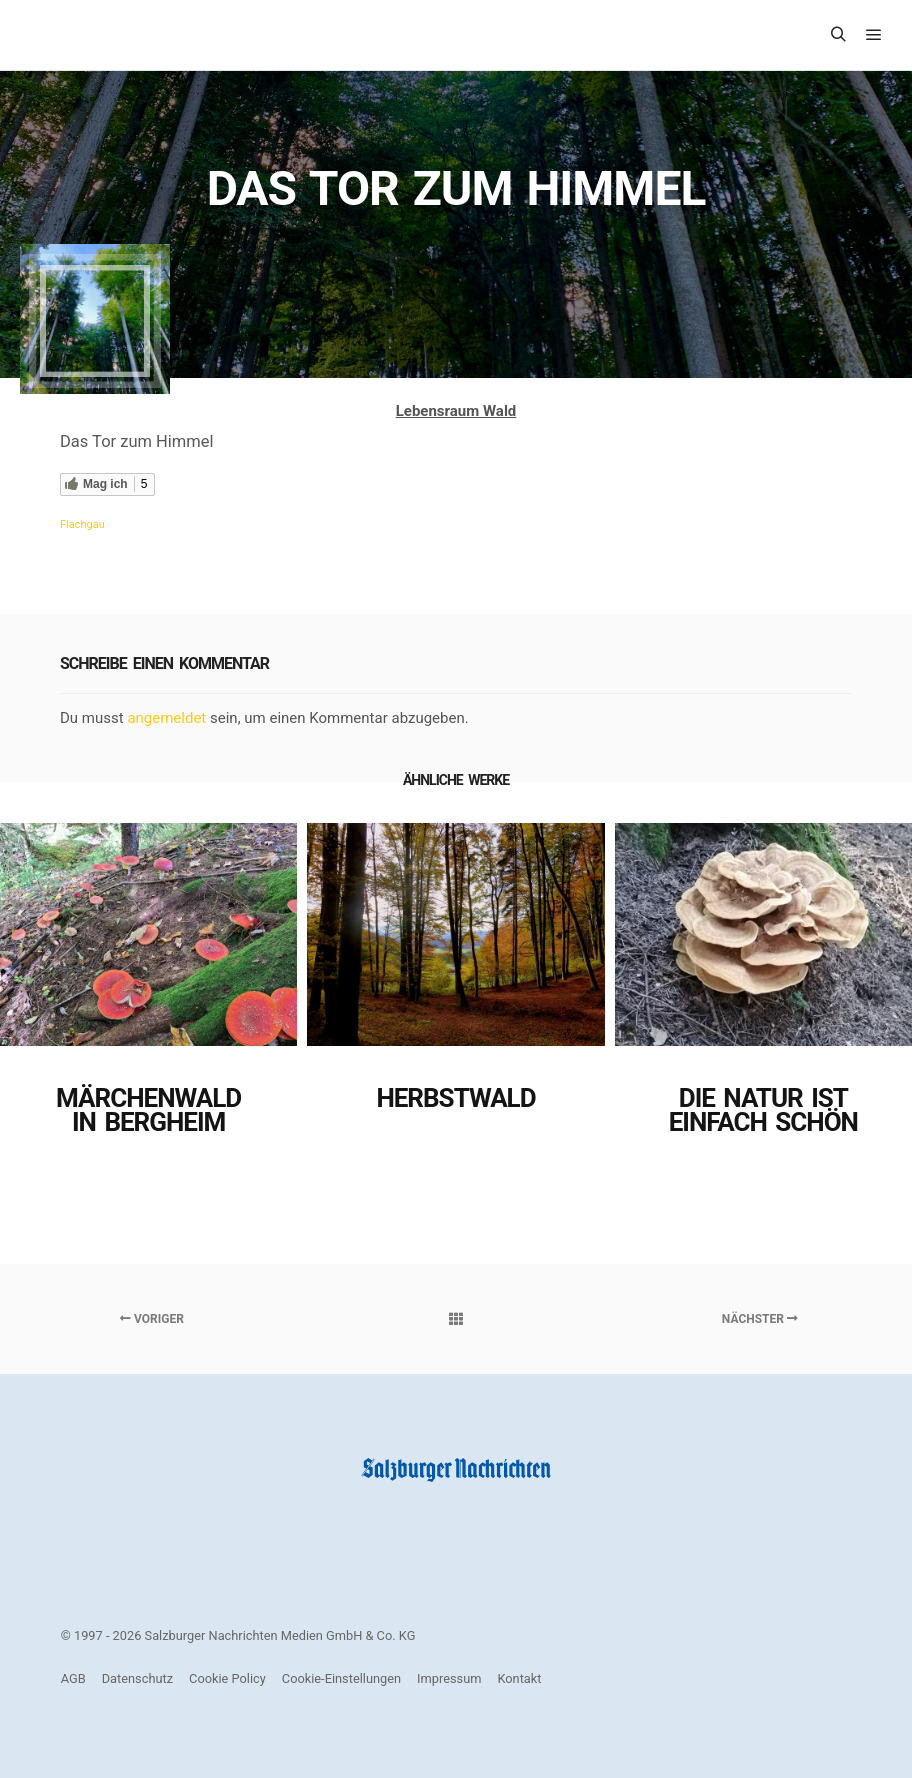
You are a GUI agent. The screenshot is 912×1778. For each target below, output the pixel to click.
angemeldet (166, 718)
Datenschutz (137, 1678)
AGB (73, 1678)
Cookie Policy (227, 1678)
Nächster (760, 1319)
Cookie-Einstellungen (341, 1678)
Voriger (152, 1319)
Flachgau (82, 524)
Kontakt (519, 1678)
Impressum (449, 1678)
